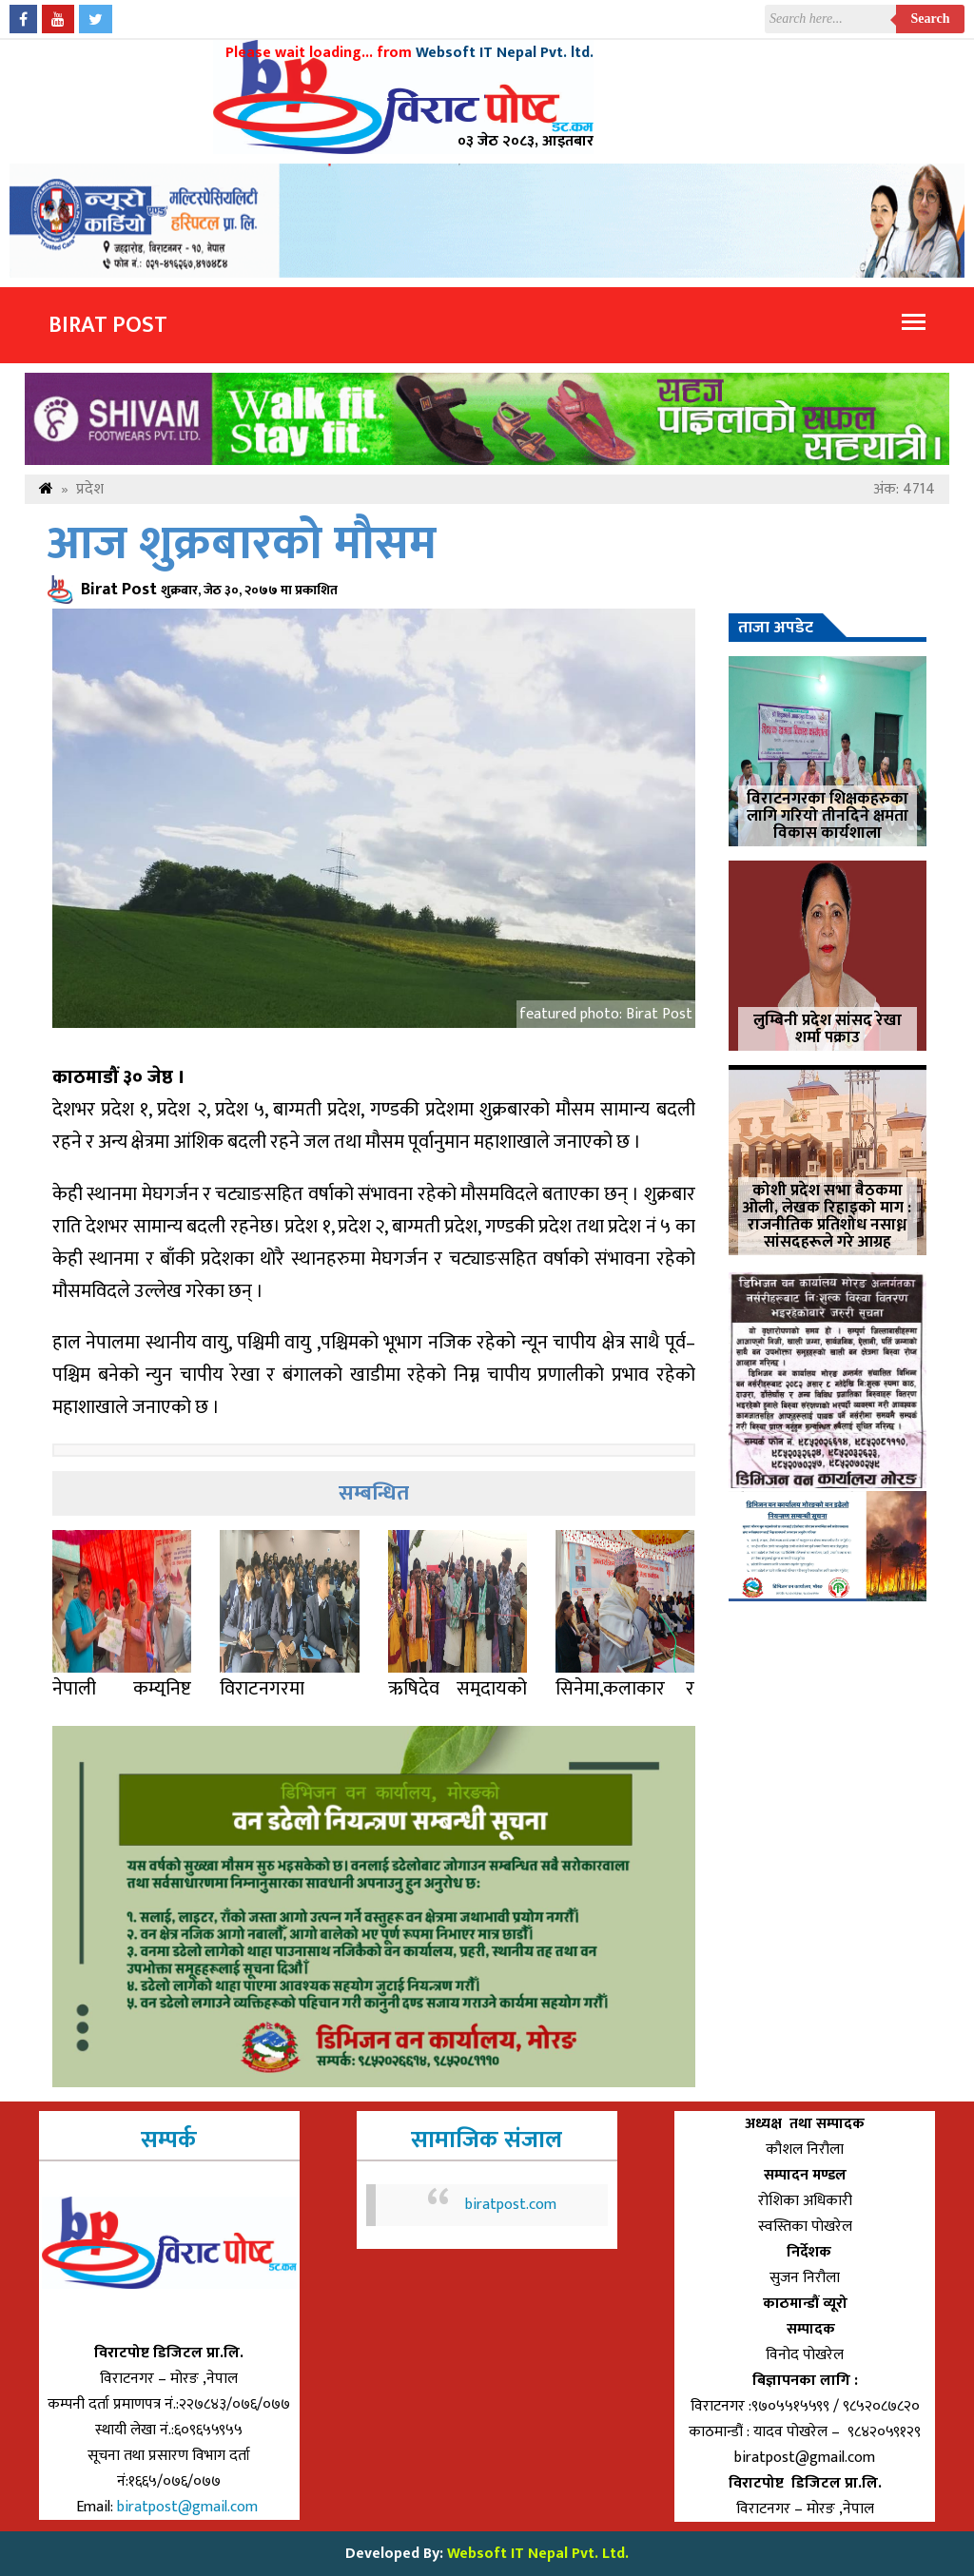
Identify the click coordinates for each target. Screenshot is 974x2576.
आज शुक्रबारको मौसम (242, 544)
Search (930, 18)
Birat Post (108, 325)
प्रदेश (90, 489)
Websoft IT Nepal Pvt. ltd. (505, 53)
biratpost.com (510, 2205)
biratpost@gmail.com (189, 2507)
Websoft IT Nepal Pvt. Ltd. (538, 2553)
